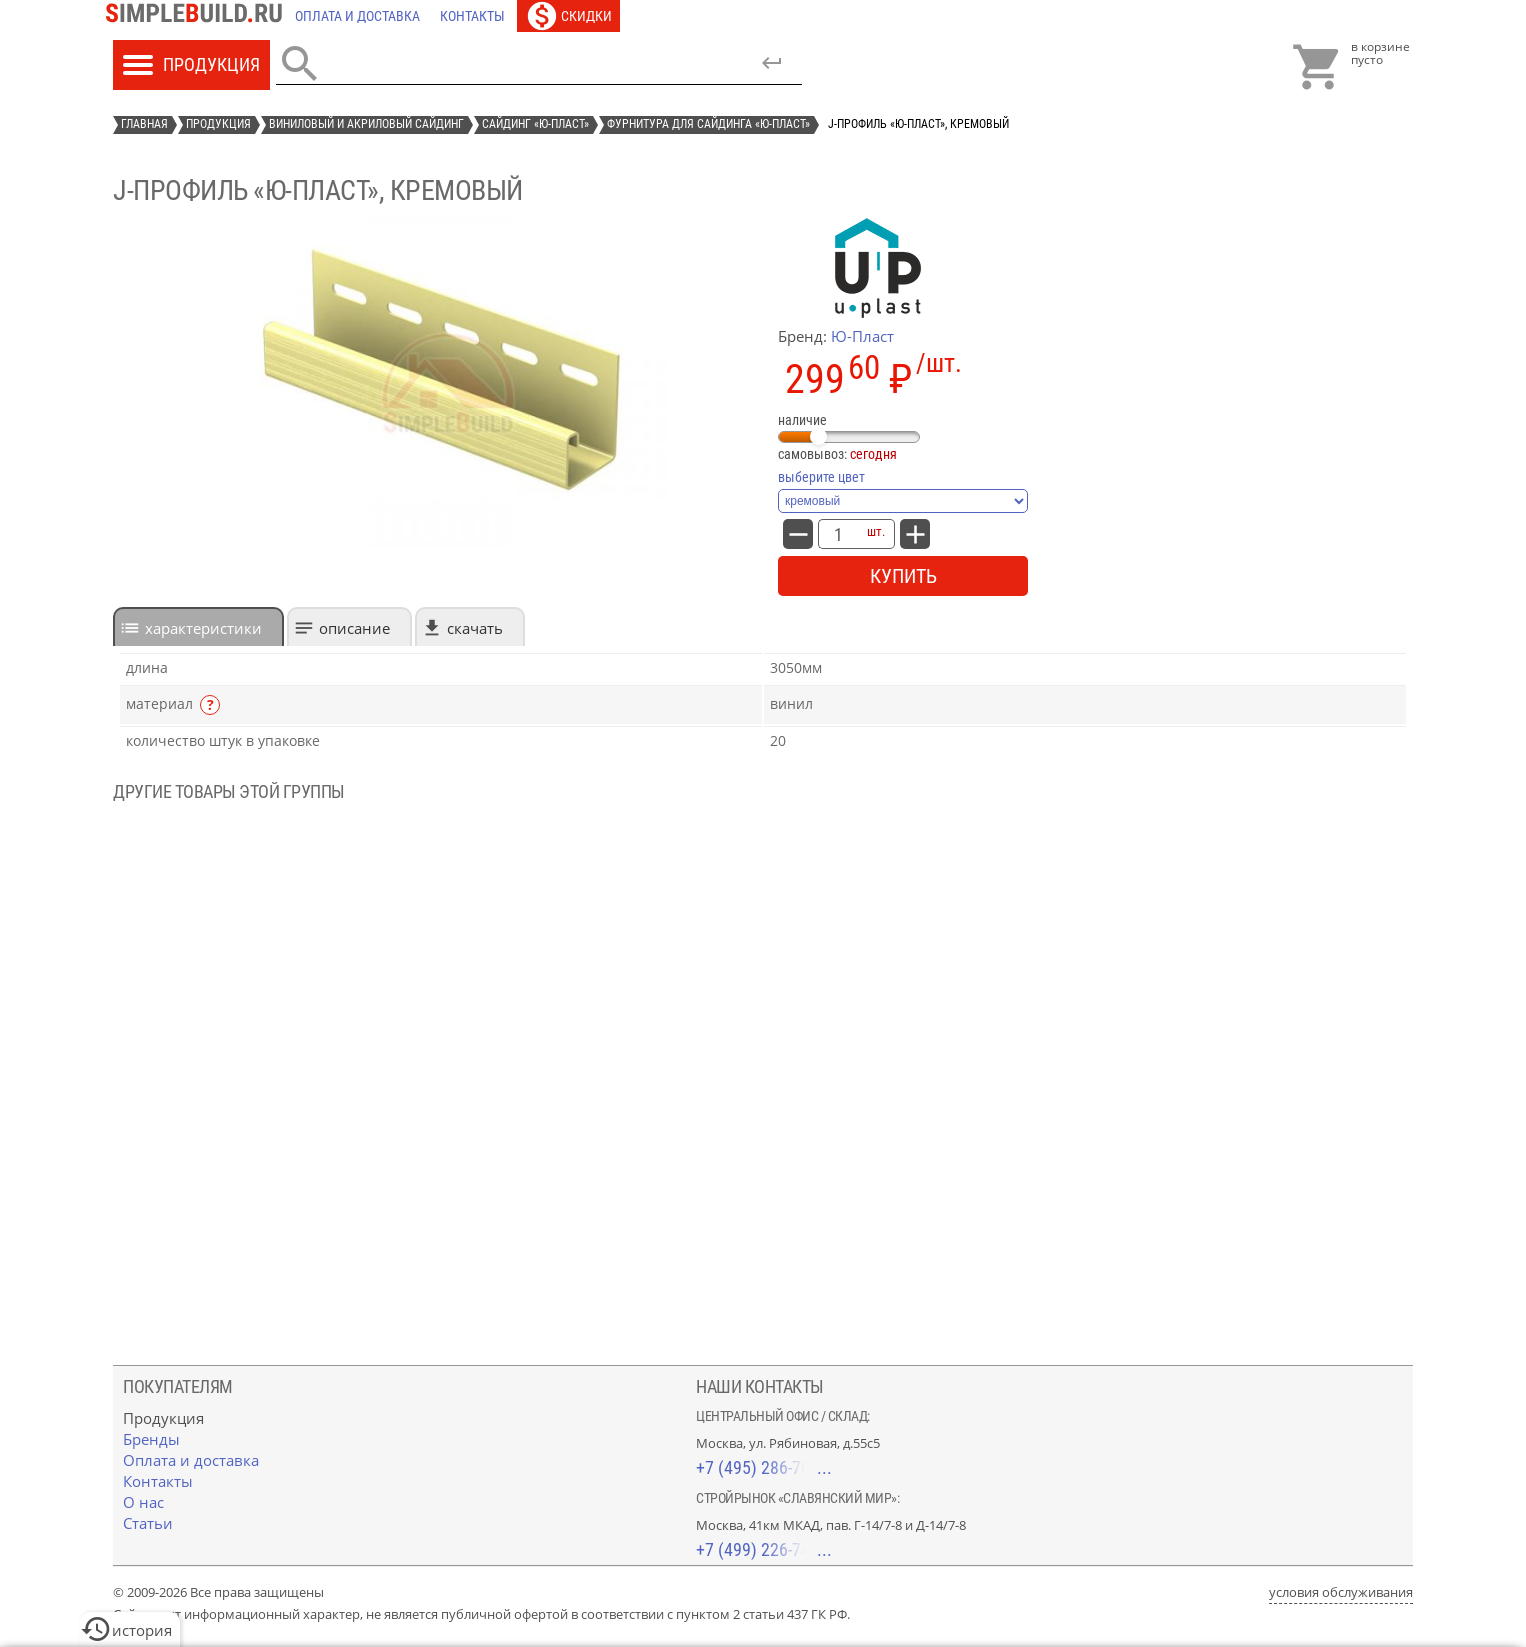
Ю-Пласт (862, 336)
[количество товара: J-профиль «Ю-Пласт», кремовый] (838, 534)
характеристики (203, 628)
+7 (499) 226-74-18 (764, 1549)
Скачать (475, 628)
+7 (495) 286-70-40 (764, 1467)
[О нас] (143, 1502)
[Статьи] (148, 1523)
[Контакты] (472, 16)
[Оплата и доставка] (357, 16)
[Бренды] (151, 1439)
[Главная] (199, 16)
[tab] (198, 626)
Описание (354, 628)
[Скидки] (568, 16)
